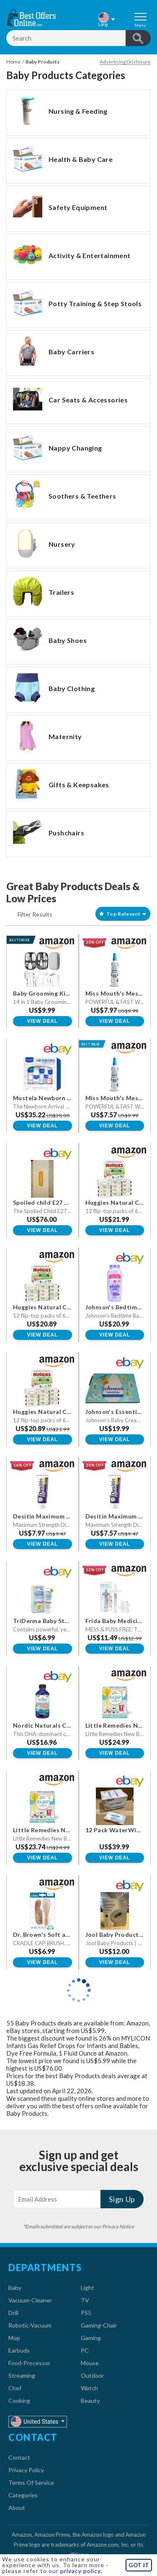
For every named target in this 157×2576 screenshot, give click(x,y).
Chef (14, 2388)
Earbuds (19, 2350)
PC (85, 2350)
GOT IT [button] (139, 2565)
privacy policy (80, 2570)
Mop (14, 2337)
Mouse (90, 2362)
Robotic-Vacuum (29, 2325)
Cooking (19, 2400)
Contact (19, 2457)
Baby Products (42, 62)
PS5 (86, 2312)
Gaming (91, 2337)
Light (87, 2287)
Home (13, 62)
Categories (23, 2495)
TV (85, 2300)
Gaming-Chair (99, 2325)
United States (35, 2421)
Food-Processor (29, 2362)
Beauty (90, 2400)
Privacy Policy (26, 2470)
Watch (89, 2388)
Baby (14, 2287)
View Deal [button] (42, 1021)
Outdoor (92, 2375)
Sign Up (122, 2199)
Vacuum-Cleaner (30, 2300)
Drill (13, 2312)
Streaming (21, 2375)
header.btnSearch (138, 38)
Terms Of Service (31, 2482)
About (16, 2507)
